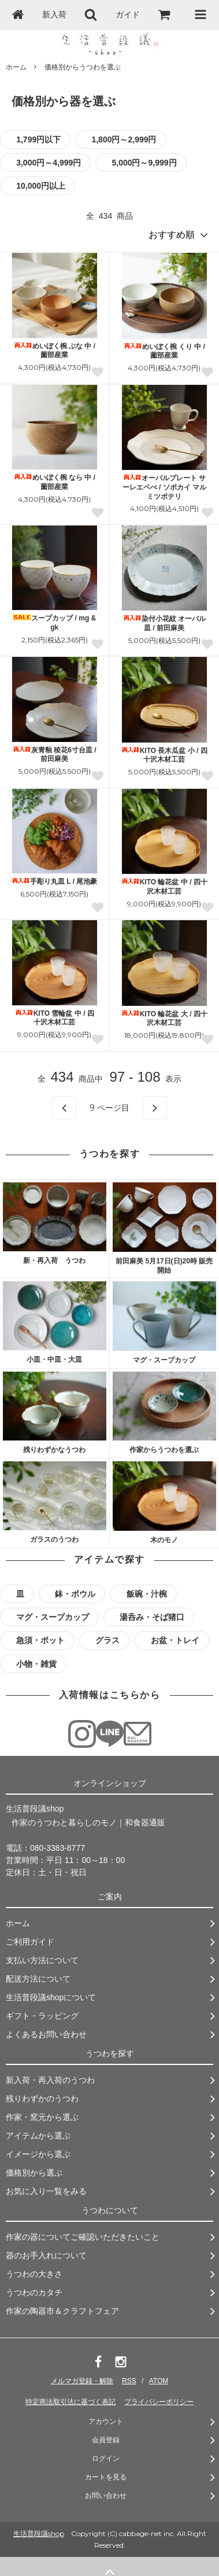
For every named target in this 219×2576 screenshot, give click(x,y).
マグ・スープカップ (164, 1360)
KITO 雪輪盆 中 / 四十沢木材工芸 (54, 1018)
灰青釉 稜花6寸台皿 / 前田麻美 (54, 754)
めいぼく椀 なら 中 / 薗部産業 (54, 482)
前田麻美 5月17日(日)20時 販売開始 (164, 1265)
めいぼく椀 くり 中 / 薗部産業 (164, 351)
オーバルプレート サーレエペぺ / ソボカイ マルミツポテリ (164, 487)
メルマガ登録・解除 (82, 2381)
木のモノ (164, 1540)
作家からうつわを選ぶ (164, 1450)
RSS (129, 2381)
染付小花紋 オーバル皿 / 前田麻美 (164, 623)
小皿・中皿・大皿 (54, 1359)
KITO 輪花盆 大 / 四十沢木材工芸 (164, 1018)
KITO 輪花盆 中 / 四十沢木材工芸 (164, 886)
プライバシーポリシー (159, 2402)
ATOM (159, 2381)
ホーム (16, 67)
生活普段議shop (38, 2533)
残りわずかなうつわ (54, 1450)
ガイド (128, 14)
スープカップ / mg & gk (54, 622)
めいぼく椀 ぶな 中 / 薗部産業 (54, 350)
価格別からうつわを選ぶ (82, 67)
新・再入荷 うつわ (54, 1260)
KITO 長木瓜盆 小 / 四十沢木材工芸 (164, 755)
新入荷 (54, 14)
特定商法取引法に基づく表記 (70, 2402)
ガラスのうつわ (54, 1539)
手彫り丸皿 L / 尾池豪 (54, 881)
